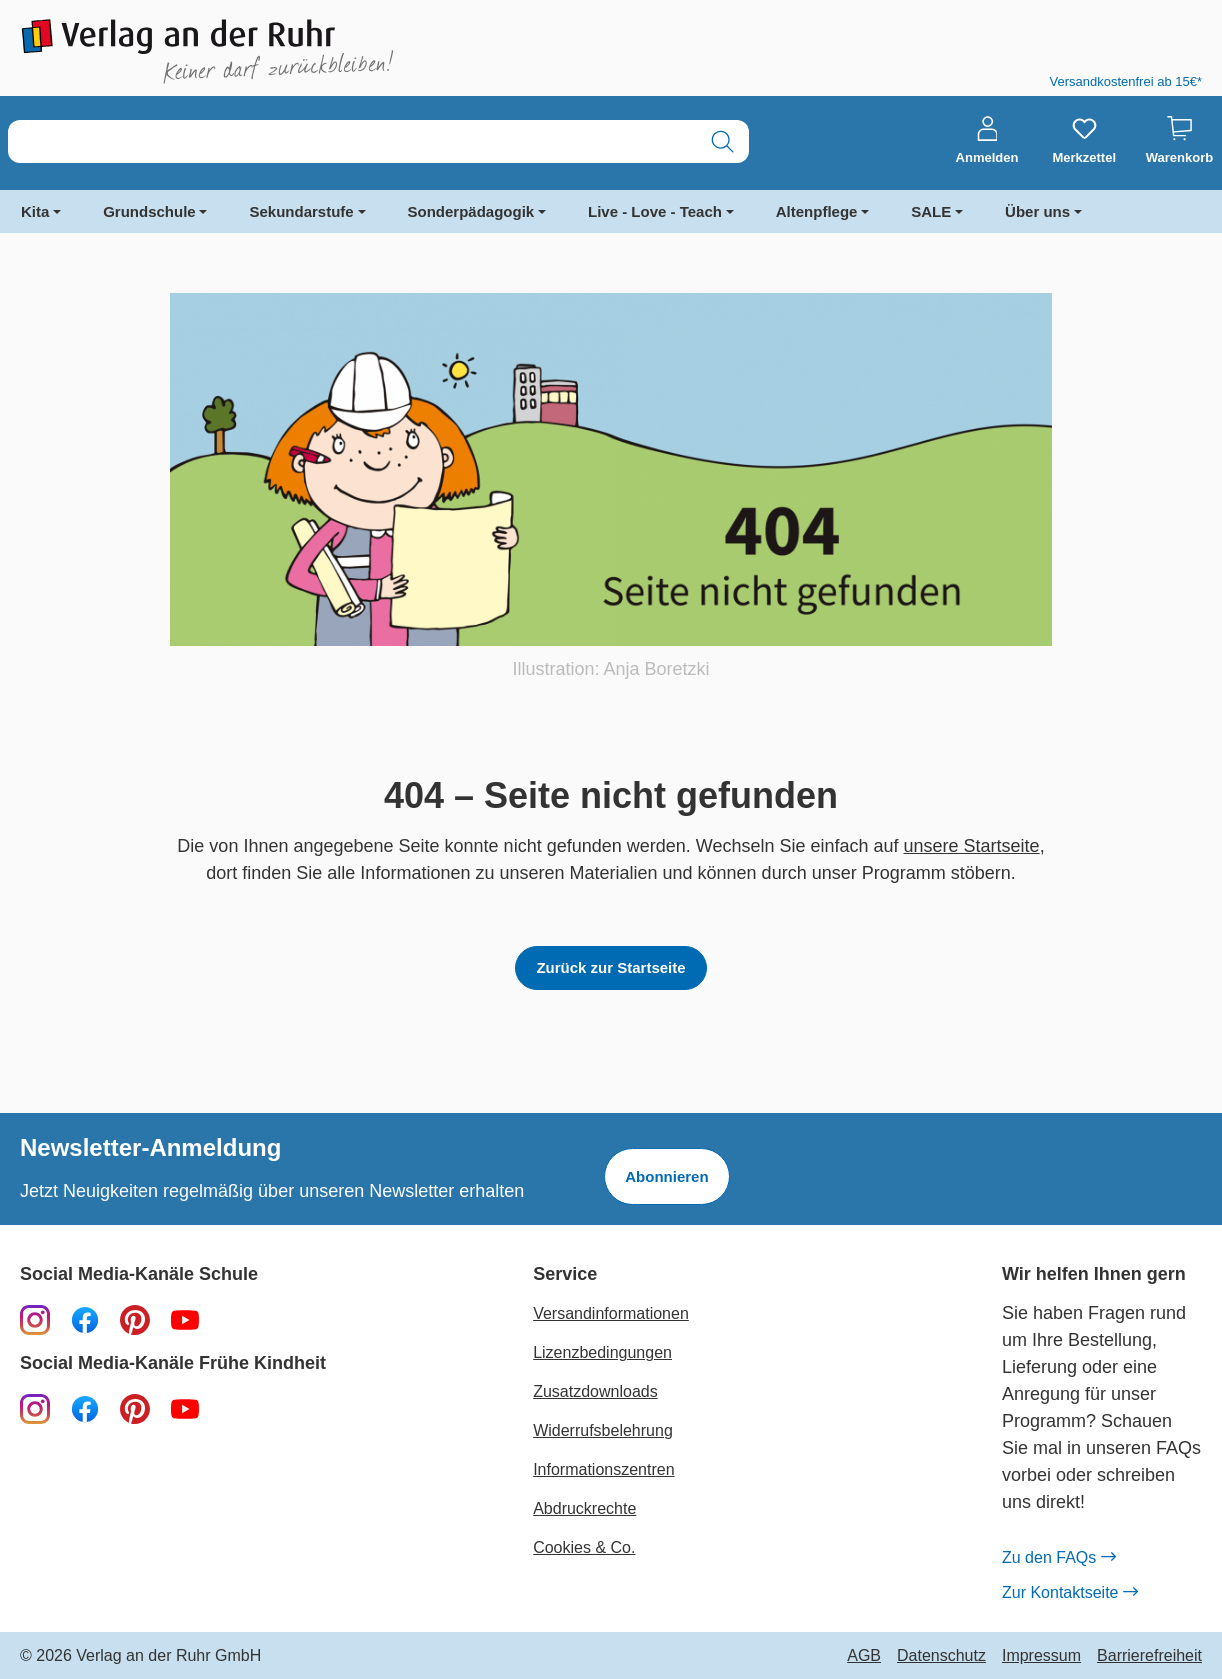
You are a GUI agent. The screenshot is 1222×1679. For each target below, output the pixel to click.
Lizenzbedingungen (602, 1352)
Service (565, 1274)
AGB (864, 1656)
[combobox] (352, 141)
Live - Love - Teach (655, 211)
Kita (35, 211)
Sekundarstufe (301, 211)
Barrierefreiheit (1149, 1656)
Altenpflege (817, 211)
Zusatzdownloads (595, 1391)
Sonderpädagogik (471, 211)
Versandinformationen (611, 1313)
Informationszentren (603, 1469)
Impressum (1041, 1656)
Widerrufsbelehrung (603, 1430)
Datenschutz (941, 1656)
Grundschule (149, 211)
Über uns (1037, 211)
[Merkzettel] (1084, 141)
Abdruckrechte (584, 1508)
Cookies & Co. (584, 1547)
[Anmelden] (987, 141)
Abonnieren (666, 1176)
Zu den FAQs (1058, 1558)
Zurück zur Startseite (610, 967)
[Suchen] (722, 141)
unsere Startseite (972, 846)
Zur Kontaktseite (1070, 1593)
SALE (931, 211)
